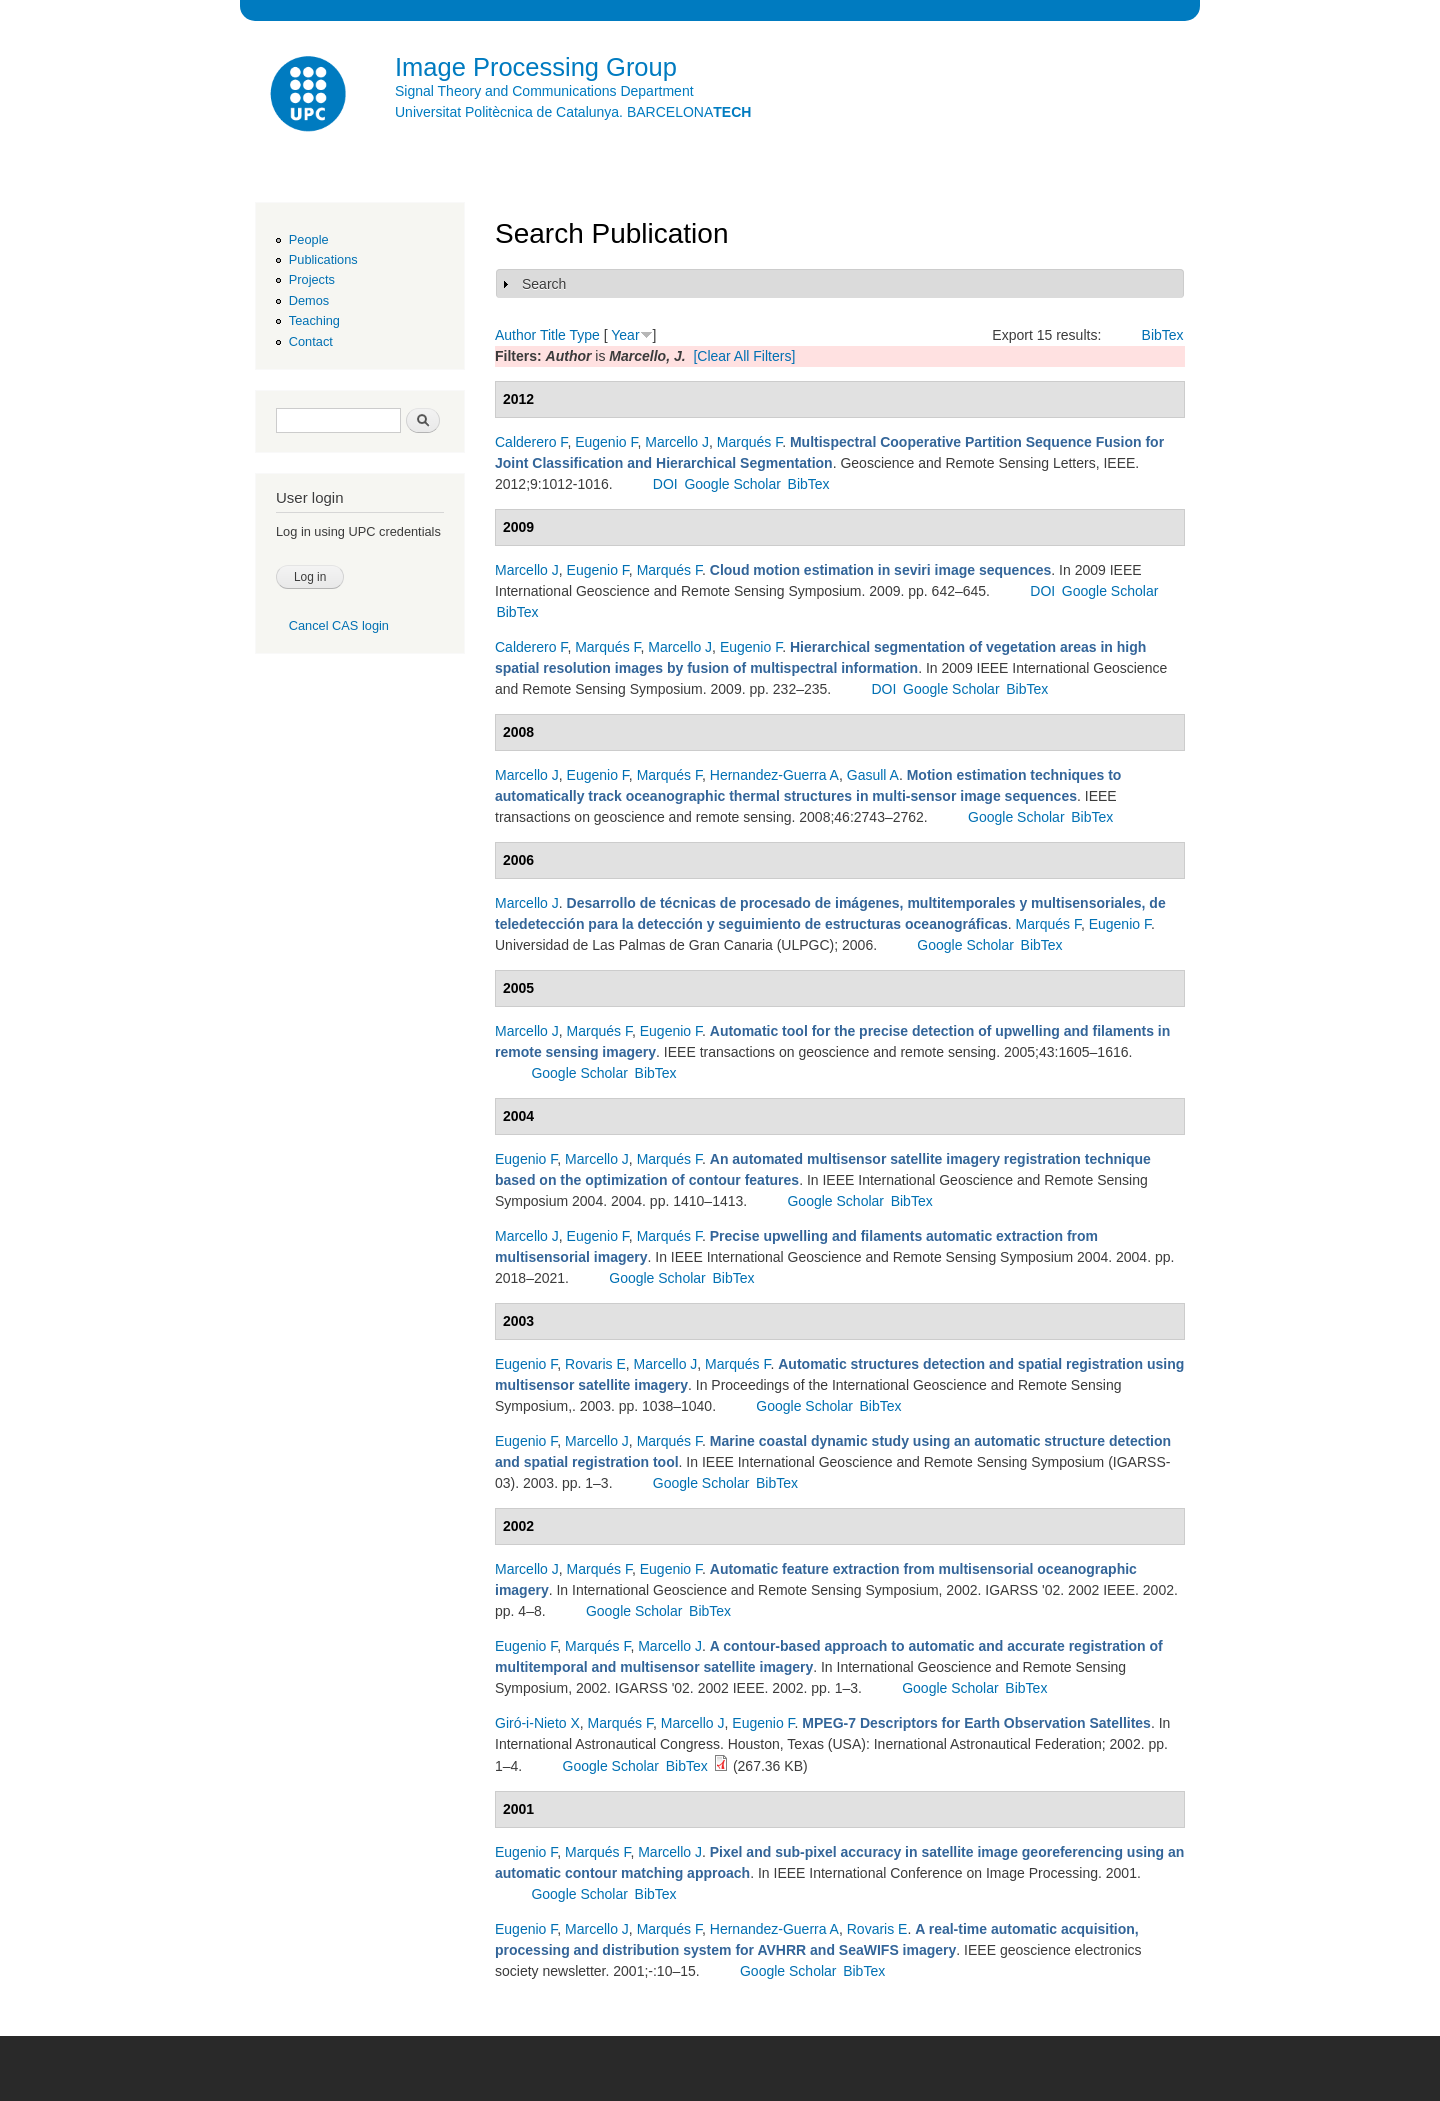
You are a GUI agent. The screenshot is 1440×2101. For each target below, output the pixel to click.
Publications (323, 259)
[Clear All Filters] (744, 356)
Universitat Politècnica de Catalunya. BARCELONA (573, 112)
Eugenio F (606, 442)
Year (625, 335)
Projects (312, 279)
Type (584, 335)
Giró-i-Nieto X (537, 1723)
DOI (665, 484)
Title (553, 335)
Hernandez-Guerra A (774, 775)
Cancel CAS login (339, 625)
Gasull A (873, 775)
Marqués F (749, 442)
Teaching (314, 320)
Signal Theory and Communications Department (544, 91)
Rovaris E (595, 1364)
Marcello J (677, 442)
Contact (311, 341)
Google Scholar (732, 484)
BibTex (1163, 335)
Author (515, 335)
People (309, 239)
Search (544, 284)
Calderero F (531, 442)
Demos (309, 300)
